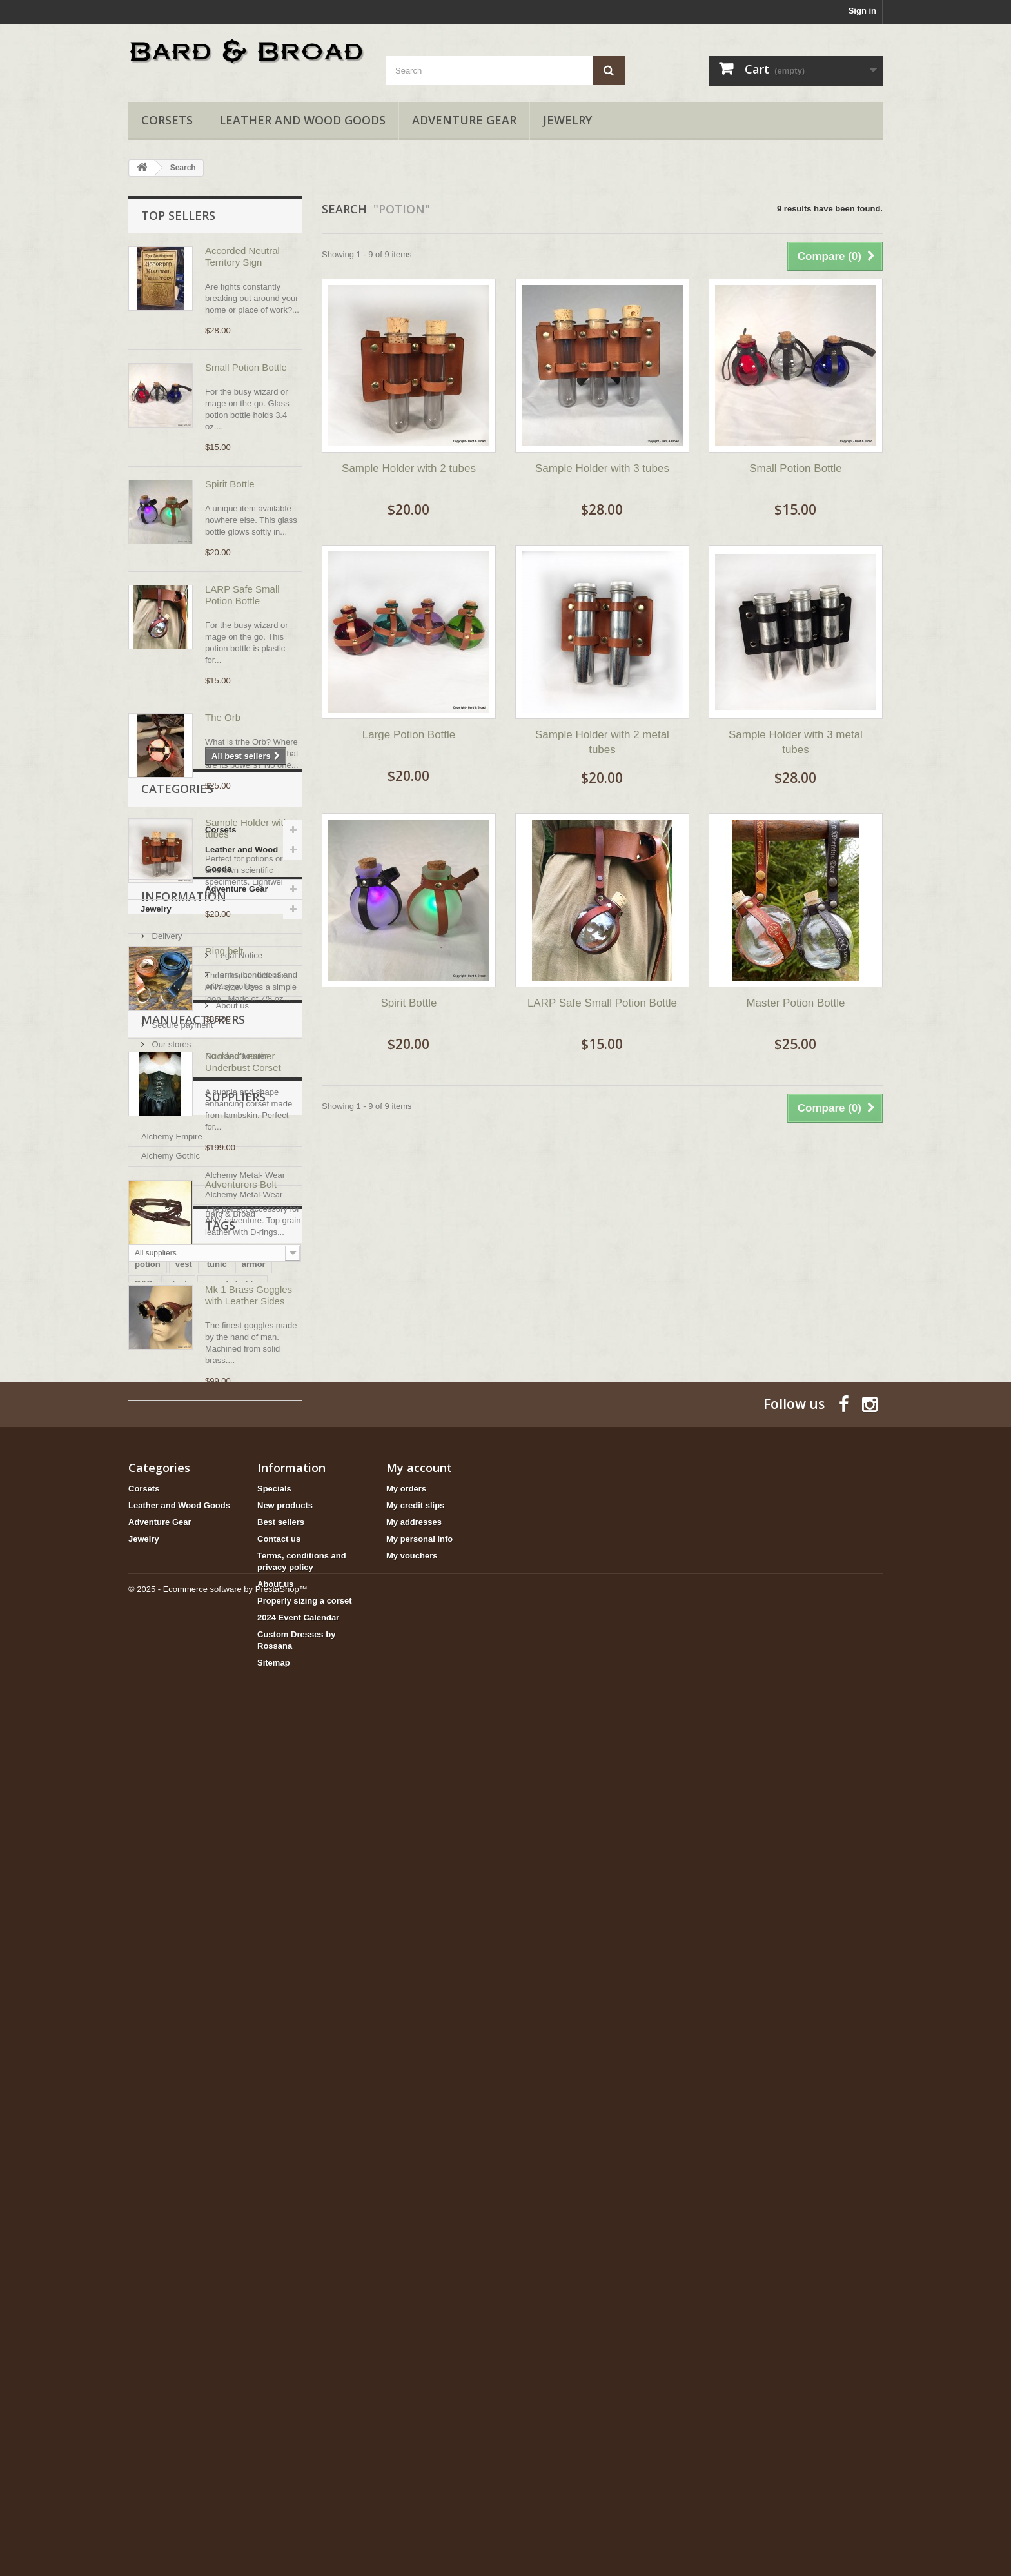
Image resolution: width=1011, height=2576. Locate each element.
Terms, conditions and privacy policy (218, 1693)
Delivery (166, 1654)
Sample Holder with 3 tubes (602, 468)
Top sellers (178, 215)
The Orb (222, 717)
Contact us (278, 2370)
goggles (188, 2151)
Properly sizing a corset (304, 2432)
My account (419, 2299)
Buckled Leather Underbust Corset (243, 1061)
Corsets (167, 120)
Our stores (170, 1751)
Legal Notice (174, 1673)
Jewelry (567, 120)
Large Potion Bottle (409, 735)
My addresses (414, 2354)
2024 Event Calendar (298, 2449)
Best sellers (280, 2354)
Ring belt (224, 950)
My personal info (419, 2370)
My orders (406, 2320)
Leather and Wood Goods (302, 120)
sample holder (232, 2131)
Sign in (862, 10)
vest (183, 2112)
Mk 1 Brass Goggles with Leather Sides (248, 1295)
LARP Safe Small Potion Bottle (242, 595)
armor (254, 2112)
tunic (217, 2112)
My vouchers (411, 2387)
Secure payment (181, 1731)
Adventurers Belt (241, 1184)
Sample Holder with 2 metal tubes (602, 742)
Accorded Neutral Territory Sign (242, 256)
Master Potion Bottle (795, 1003)
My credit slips (415, 2337)
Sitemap (273, 2494)
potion (148, 2112)
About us (167, 1712)
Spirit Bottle (230, 483)
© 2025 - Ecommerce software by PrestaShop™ (218, 2541)
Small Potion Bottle (246, 367)
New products (285, 2337)
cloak (178, 2131)
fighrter (234, 2151)
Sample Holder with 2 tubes (409, 468)
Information (183, 1619)
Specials (274, 2320)
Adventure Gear (464, 120)
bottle (146, 2151)
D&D (144, 2131)
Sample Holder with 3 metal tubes (796, 742)
